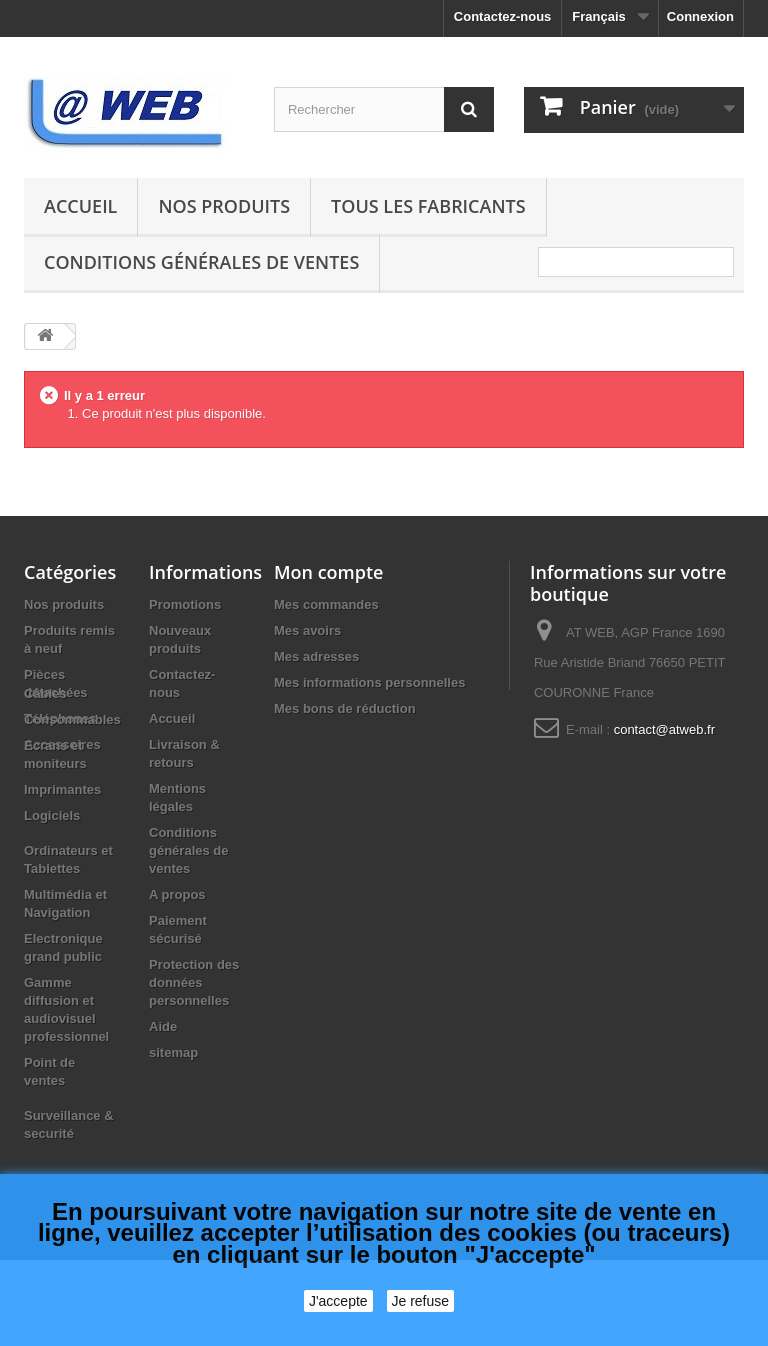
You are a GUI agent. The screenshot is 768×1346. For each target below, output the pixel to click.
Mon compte (328, 572)
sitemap (173, 1052)
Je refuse (421, 1301)
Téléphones (60, 718)
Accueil (80, 206)
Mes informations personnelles (369, 682)
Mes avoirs (307, 630)
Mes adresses (316, 656)
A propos (177, 894)
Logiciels (52, 901)
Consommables (72, 805)
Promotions (185, 604)
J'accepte (338, 1301)
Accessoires (62, 744)
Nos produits (224, 206)
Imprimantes (62, 875)
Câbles (45, 779)
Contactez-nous (503, 16)
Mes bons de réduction (345, 708)
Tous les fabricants (428, 206)
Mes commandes (326, 604)
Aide (163, 1026)
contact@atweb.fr (664, 729)
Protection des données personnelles (194, 982)
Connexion (700, 16)
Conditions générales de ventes (201, 262)
